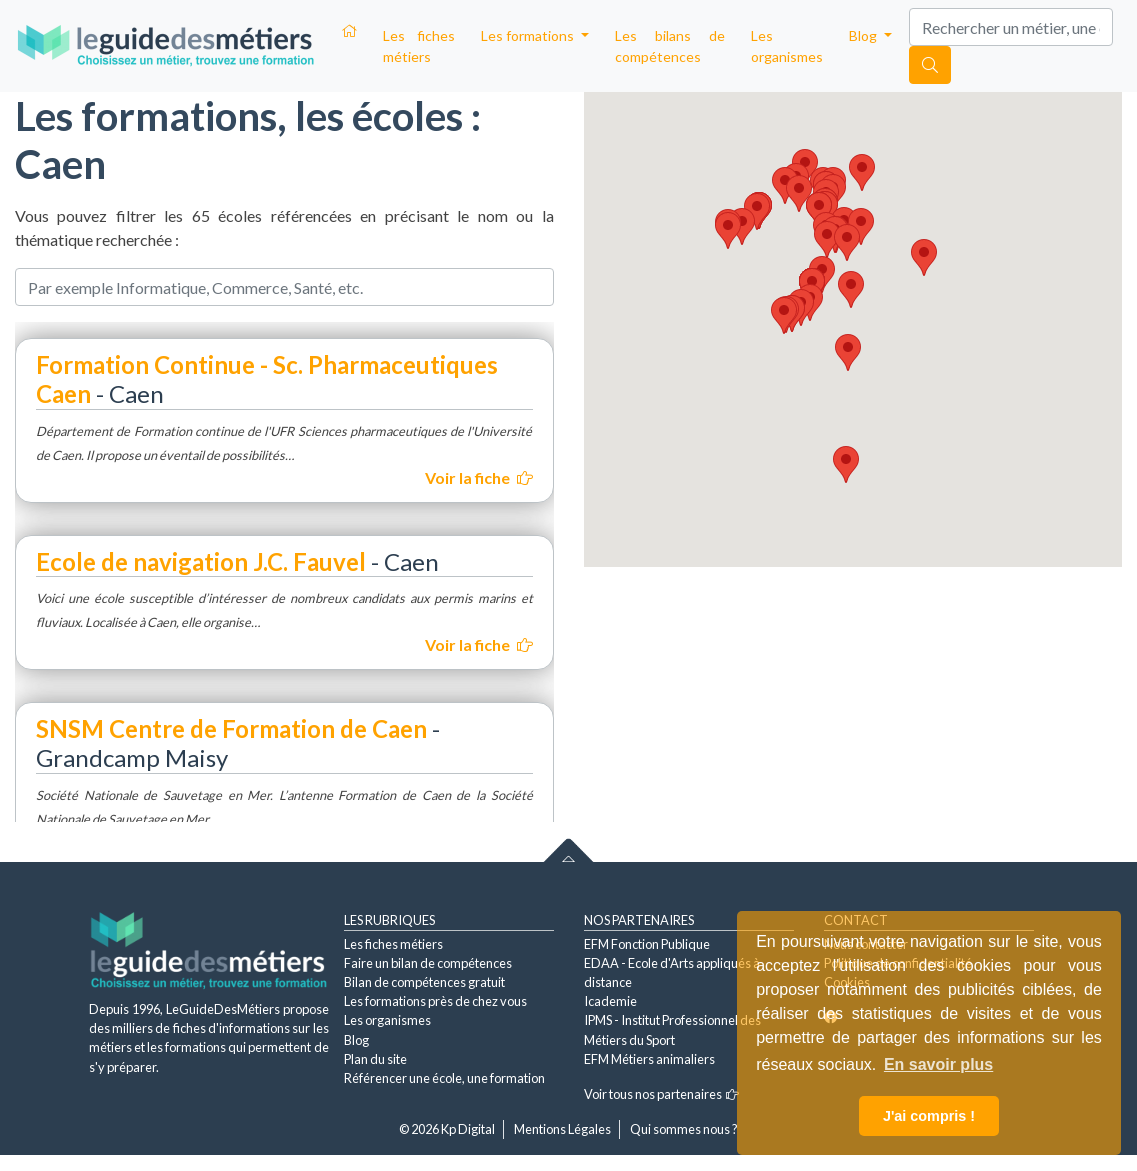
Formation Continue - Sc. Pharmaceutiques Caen (267, 379)
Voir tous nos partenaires (661, 1094)
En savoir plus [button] (938, 1064)
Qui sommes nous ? (684, 1129)
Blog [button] (864, 35)
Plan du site (375, 1059)
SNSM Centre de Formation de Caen (231, 728)
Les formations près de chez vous (435, 1001)
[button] (784, 315)
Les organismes (787, 46)
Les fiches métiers (419, 46)
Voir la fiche (479, 477)
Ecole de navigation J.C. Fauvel (201, 561)
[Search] (1011, 27)
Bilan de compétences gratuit (424, 982)
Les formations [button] (529, 35)
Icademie (610, 1001)
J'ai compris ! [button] (929, 1116)
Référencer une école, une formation (444, 1078)
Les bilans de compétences (670, 46)
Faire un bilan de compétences (428, 963)
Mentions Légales (562, 1129)
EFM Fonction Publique (647, 944)
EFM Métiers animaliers (649, 1059)
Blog (356, 1040)
